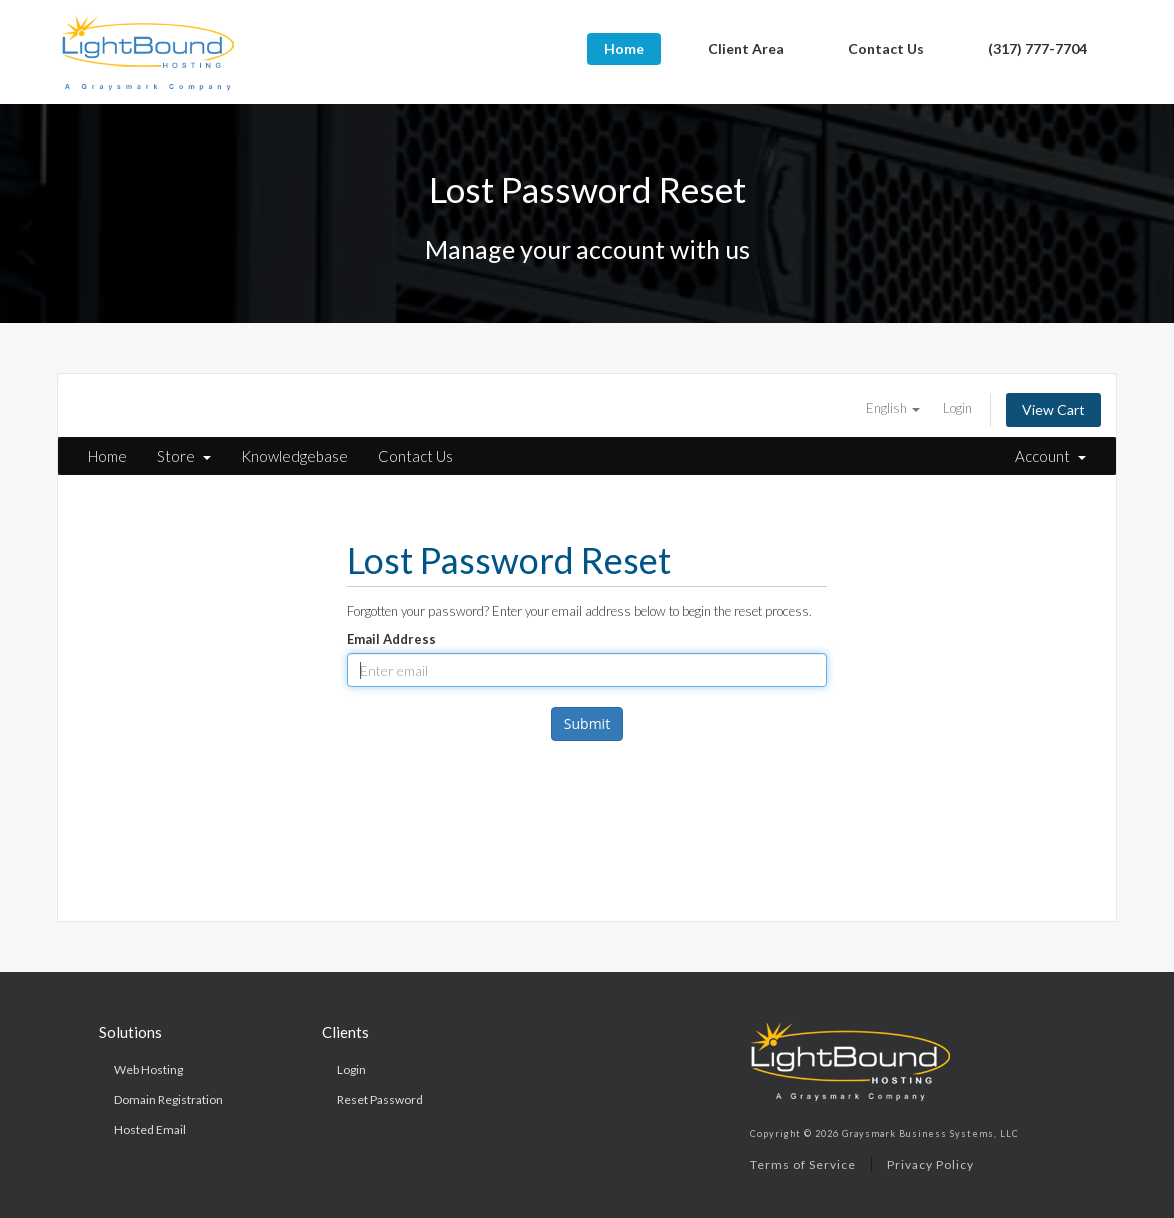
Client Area (746, 48)
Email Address (391, 639)
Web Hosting (148, 1069)
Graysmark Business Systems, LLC (930, 1133)
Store (184, 456)
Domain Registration (168, 1099)
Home (624, 48)
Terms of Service (803, 1164)
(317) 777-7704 (1037, 48)
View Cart (1053, 409)
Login (957, 408)
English (893, 408)
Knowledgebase (294, 456)
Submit (587, 723)
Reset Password (380, 1099)
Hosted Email (150, 1129)
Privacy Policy (930, 1164)
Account (1050, 456)
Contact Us (886, 48)
